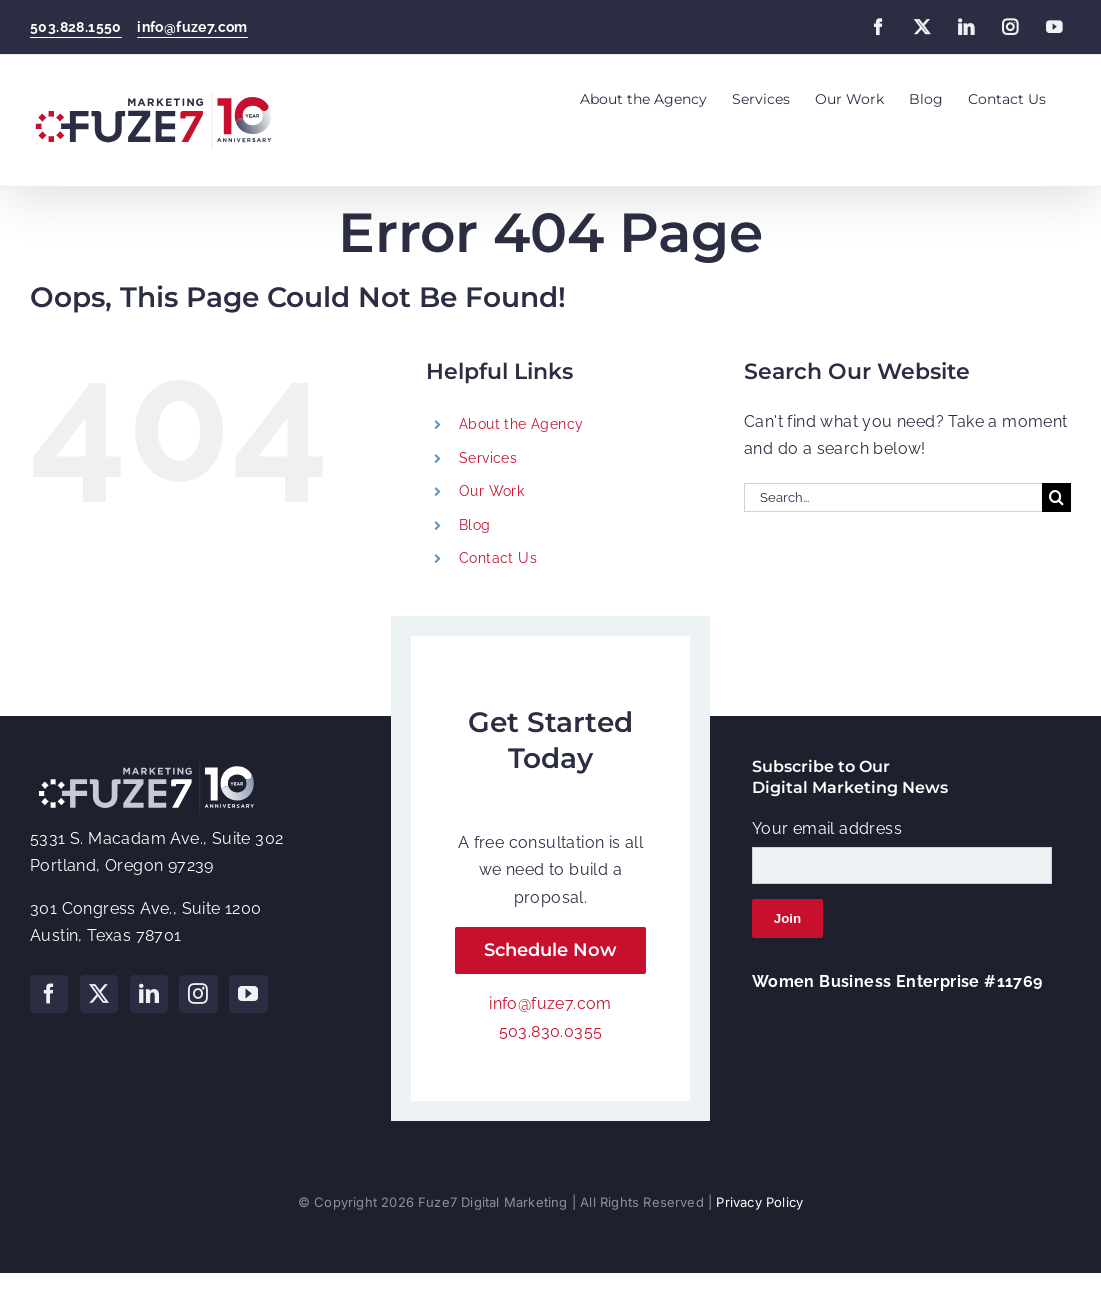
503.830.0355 (551, 1031)
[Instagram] (198, 994)
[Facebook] (49, 994)
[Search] (1056, 497)
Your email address (827, 828)
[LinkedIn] (149, 994)
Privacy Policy (759, 1202)
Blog (475, 525)
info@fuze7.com (192, 27)
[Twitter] (99, 994)
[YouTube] (248, 994)
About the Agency (521, 424)
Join (787, 918)
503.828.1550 (76, 27)
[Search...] (893, 497)
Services (488, 458)
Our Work (491, 491)
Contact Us (498, 558)
